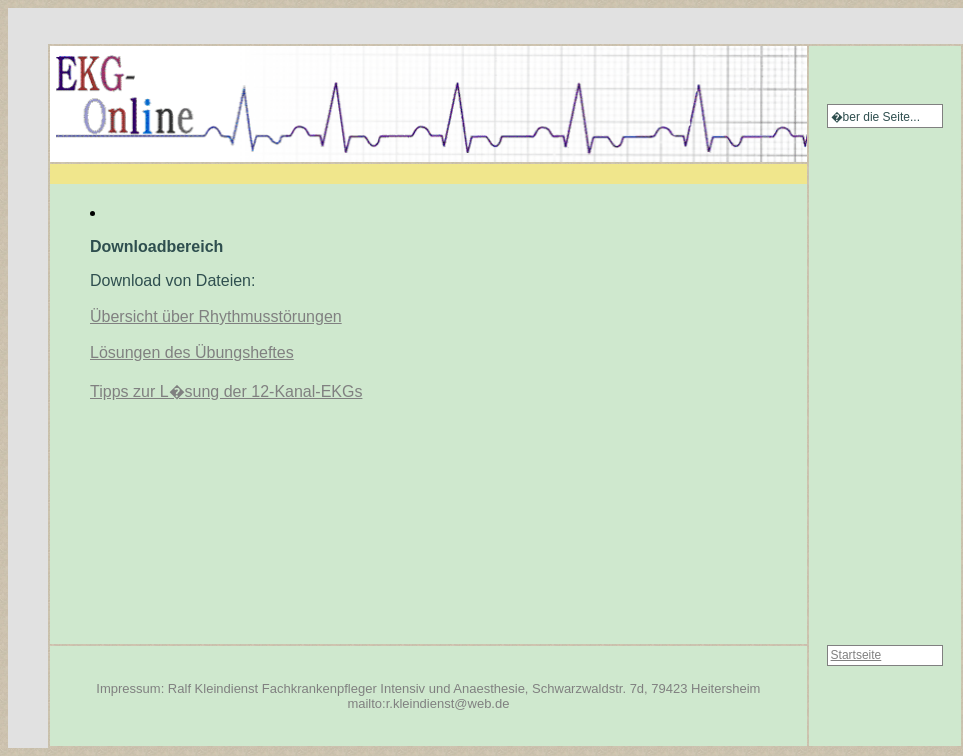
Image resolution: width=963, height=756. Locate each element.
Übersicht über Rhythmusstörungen (216, 316)
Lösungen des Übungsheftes (192, 352)
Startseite (856, 655)
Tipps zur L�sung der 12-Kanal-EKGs (226, 391)
